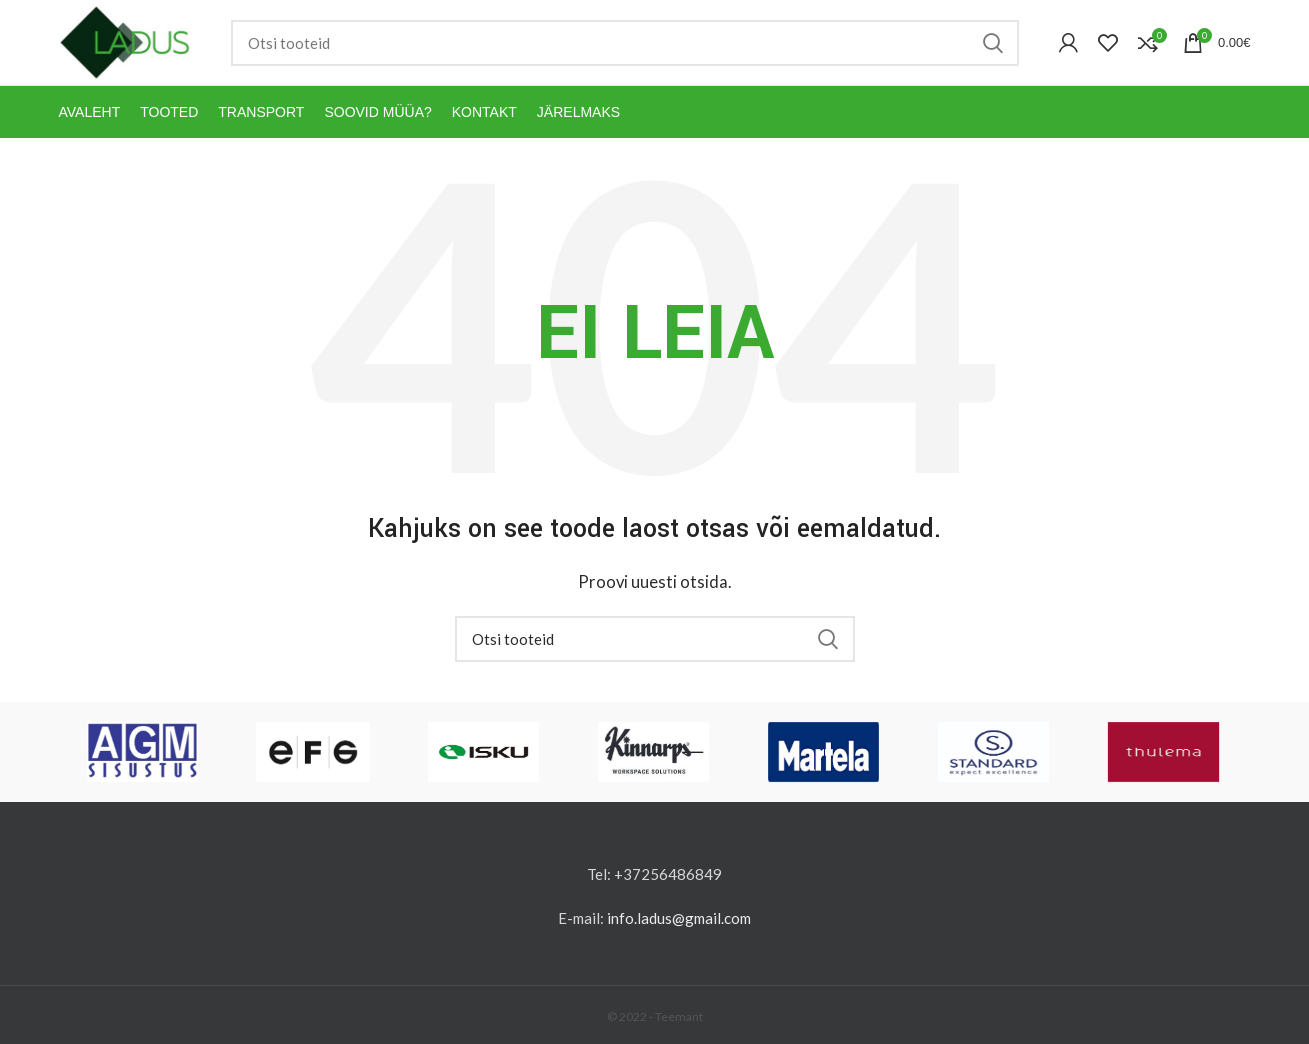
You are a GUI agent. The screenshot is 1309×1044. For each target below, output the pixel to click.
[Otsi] (625, 43)
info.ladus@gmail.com (679, 918)
